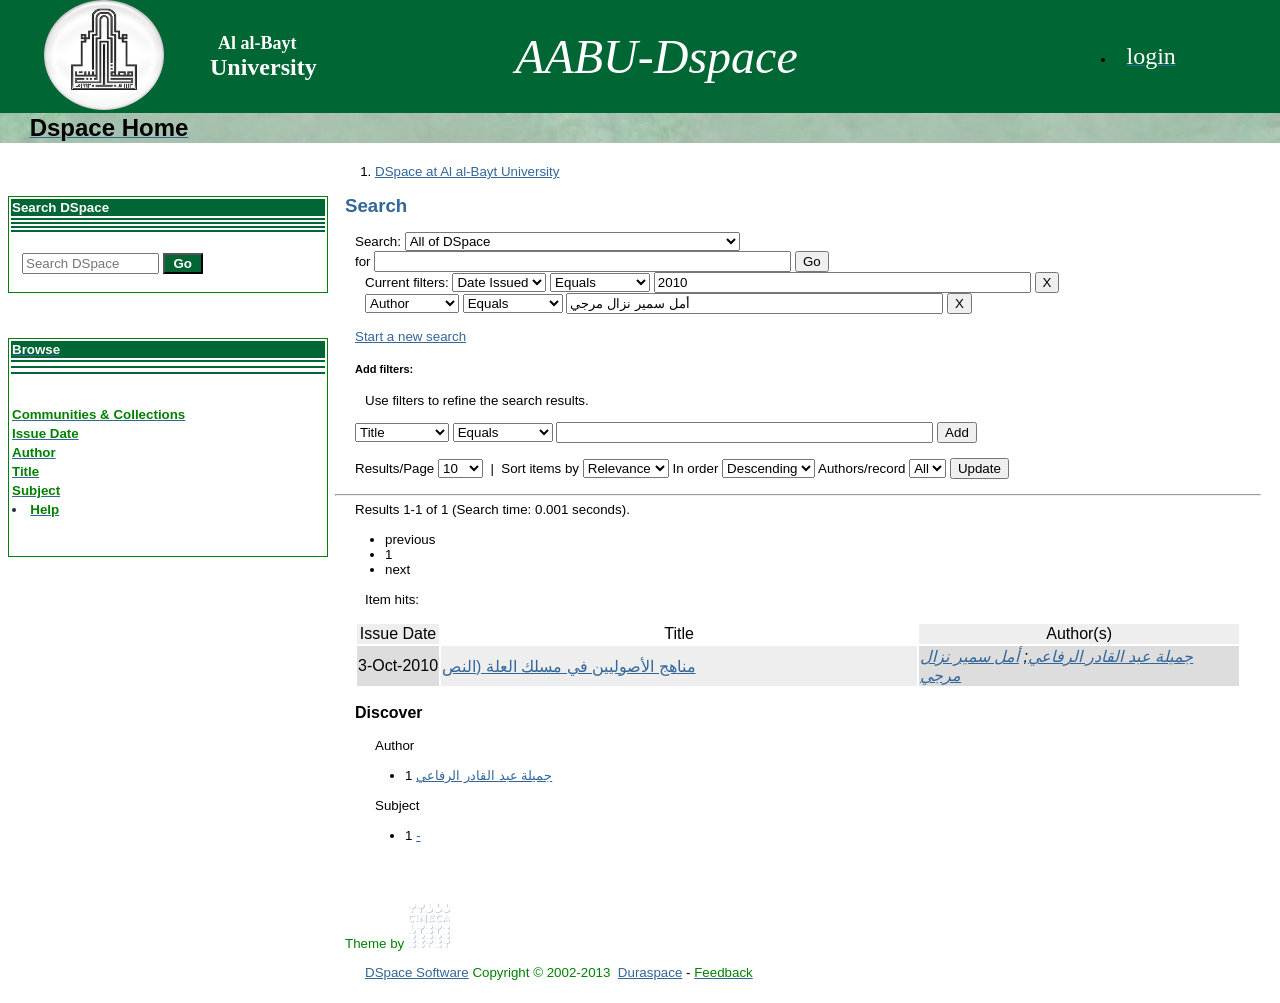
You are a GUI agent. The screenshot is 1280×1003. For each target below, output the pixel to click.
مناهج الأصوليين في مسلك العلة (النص (569, 666)
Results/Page (394, 468)
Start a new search (410, 336)
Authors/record (861, 468)
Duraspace (650, 972)
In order (695, 468)
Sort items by (540, 468)
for (363, 261)
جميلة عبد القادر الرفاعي (1110, 656)
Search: (380, 241)
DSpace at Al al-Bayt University (467, 171)
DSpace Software (417, 972)
